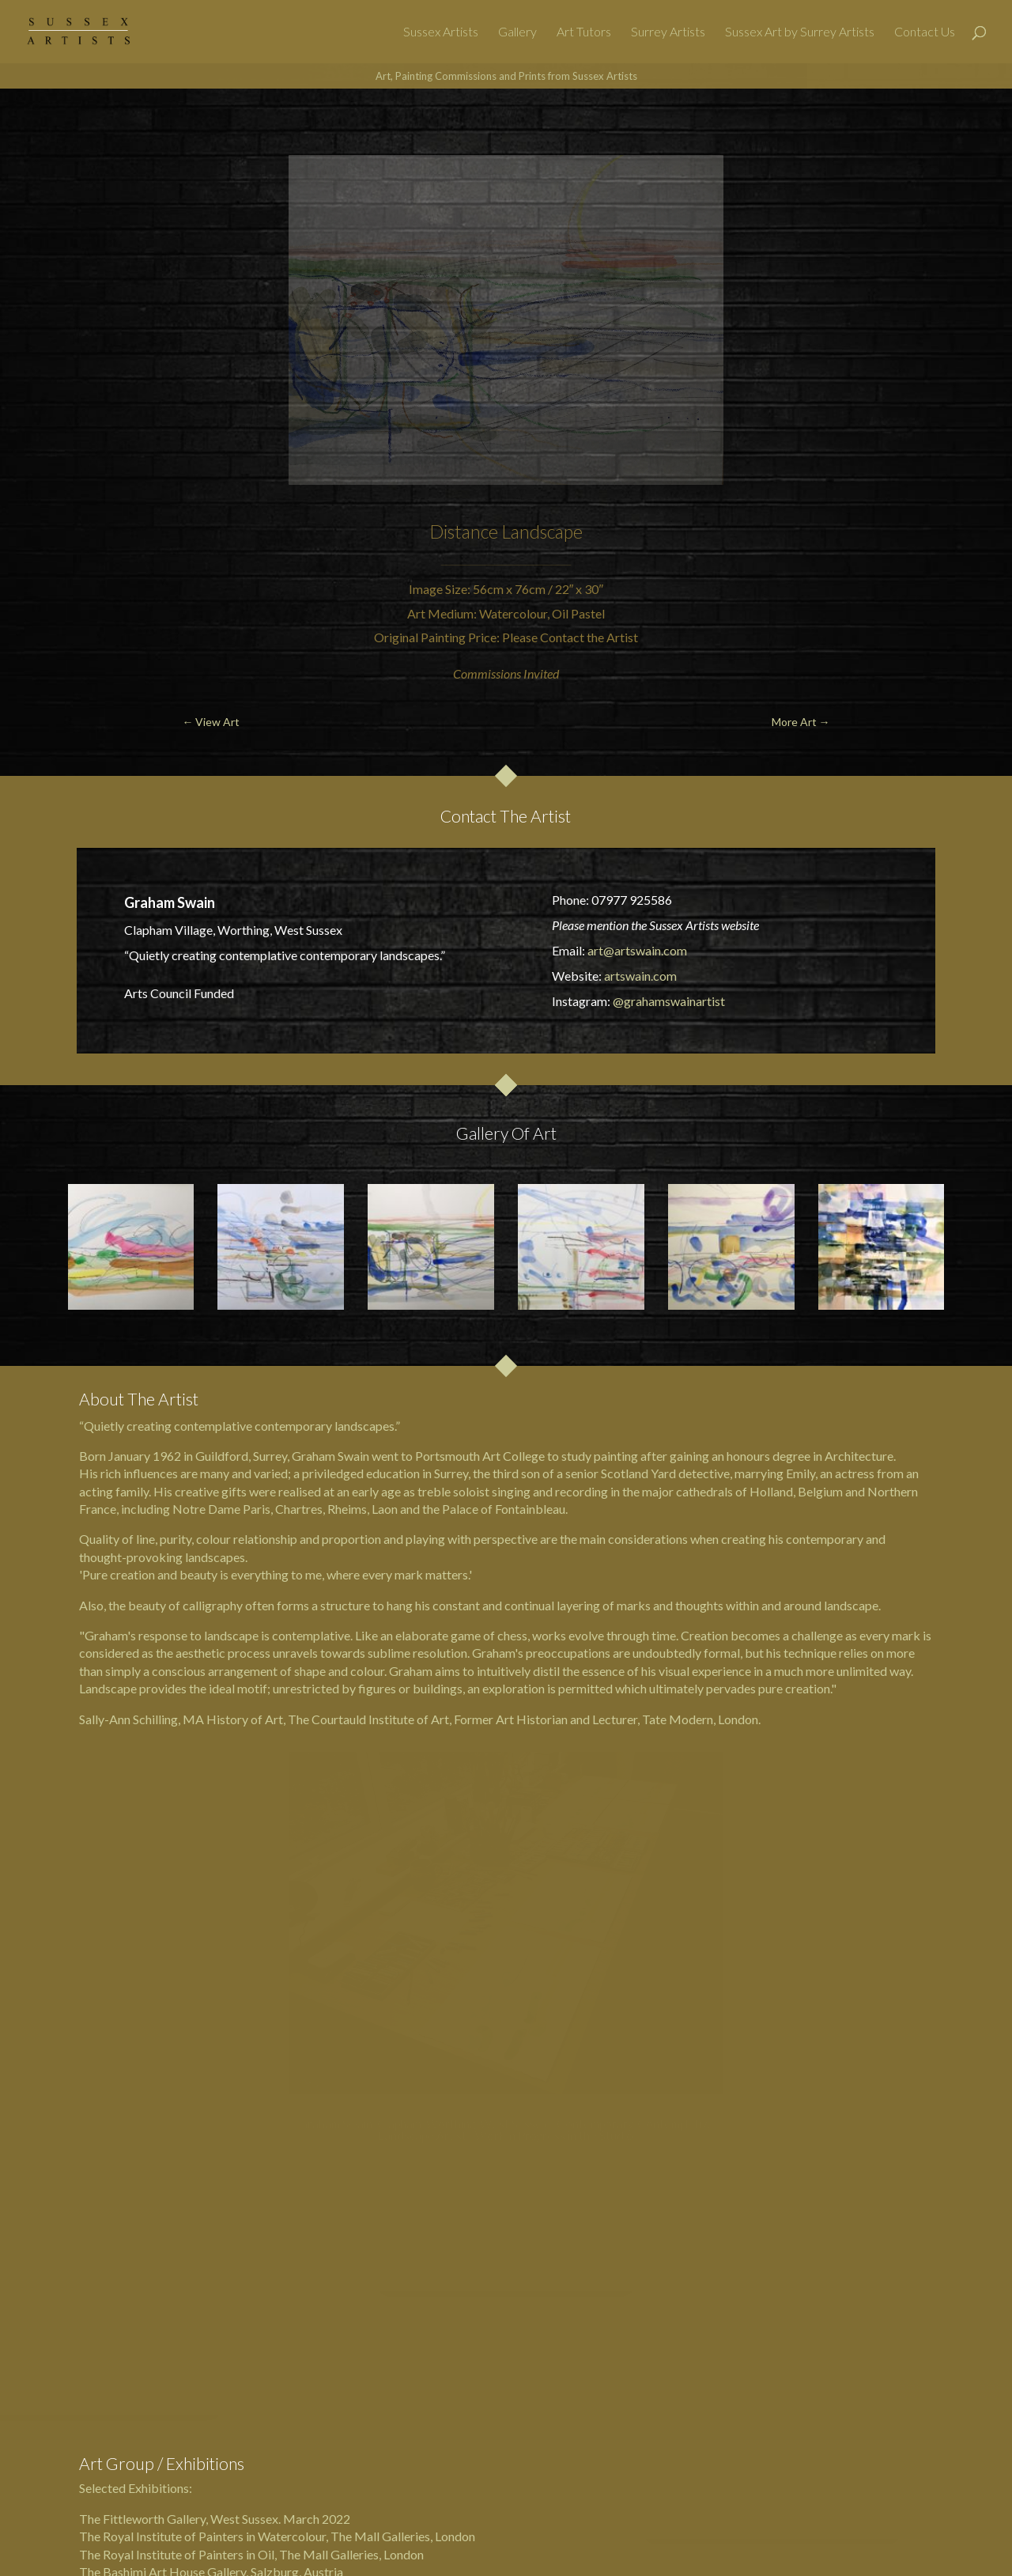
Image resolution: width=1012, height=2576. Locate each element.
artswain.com (640, 975)
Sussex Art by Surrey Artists (799, 32)
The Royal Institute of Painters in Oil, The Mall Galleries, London (251, 2341)
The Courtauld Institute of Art (368, 1719)
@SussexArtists (714, 2551)
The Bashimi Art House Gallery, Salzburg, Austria (211, 2359)
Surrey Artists (668, 32)
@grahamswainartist (669, 1000)
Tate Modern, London (700, 1719)
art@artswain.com (637, 950)
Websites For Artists (566, 2448)
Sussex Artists (440, 32)
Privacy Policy (602, 2474)
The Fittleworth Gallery (142, 2305)
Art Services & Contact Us (698, 2448)
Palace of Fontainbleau (503, 1508)
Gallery (517, 32)
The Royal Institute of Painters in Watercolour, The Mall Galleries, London (277, 2324)
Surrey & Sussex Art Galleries (474, 2551)
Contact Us (924, 32)
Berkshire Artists (508, 2474)
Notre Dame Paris (221, 1508)
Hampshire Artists (403, 2474)
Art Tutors (584, 32)
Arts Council (157, 993)
